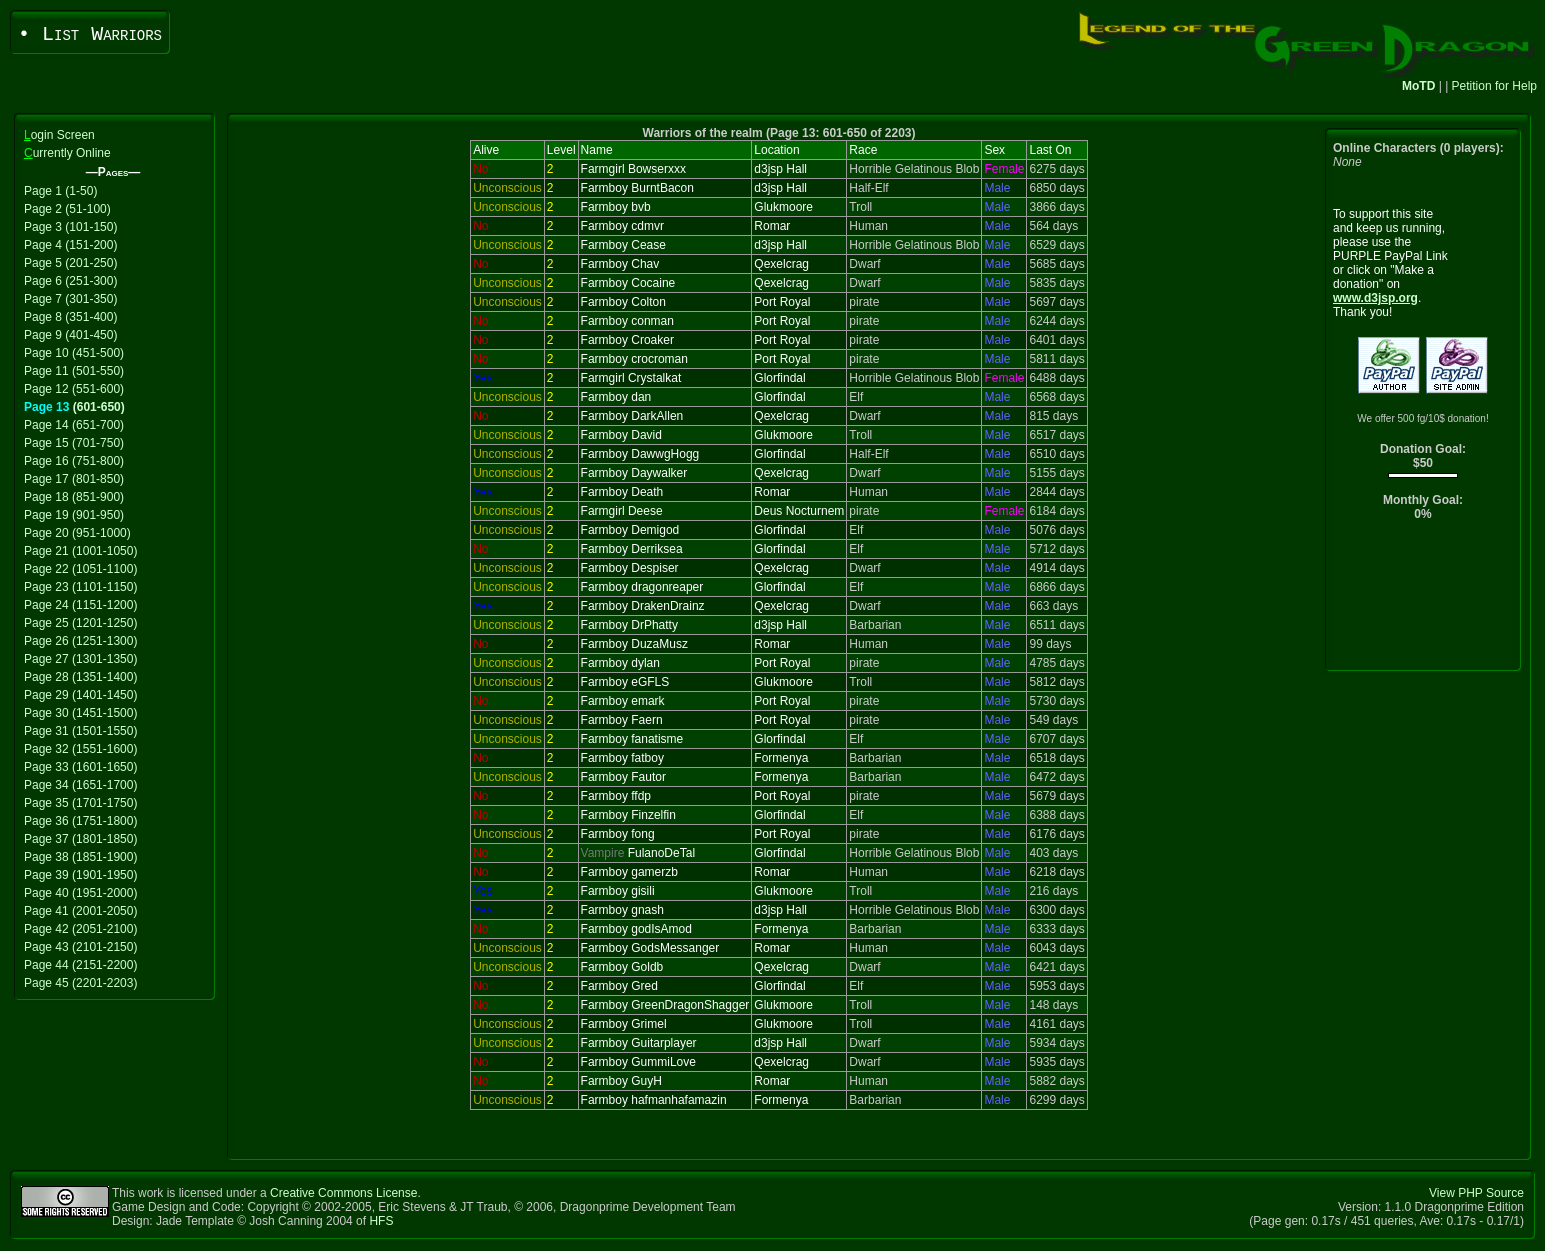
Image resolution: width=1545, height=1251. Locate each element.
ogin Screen (59, 135)
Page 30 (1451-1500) (80, 713)
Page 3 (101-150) (70, 227)
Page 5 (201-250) (70, 263)
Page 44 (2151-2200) (80, 965)
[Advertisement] (1423, 600)
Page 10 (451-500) (74, 353)
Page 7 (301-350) (70, 299)
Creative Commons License (343, 1193)
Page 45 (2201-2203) (80, 983)
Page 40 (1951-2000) (80, 893)
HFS (381, 1221)
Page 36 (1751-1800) (80, 821)
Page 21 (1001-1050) (80, 551)
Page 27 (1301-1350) (80, 659)
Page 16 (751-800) (74, 461)
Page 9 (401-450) (70, 335)
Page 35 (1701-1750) (80, 803)
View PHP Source (1476, 1193)
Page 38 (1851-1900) (80, 857)
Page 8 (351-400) (70, 317)
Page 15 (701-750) (74, 443)
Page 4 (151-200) (70, 245)
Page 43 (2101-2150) (80, 947)
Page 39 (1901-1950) (80, 875)
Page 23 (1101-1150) (80, 587)
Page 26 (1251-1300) (80, 641)
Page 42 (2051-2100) (80, 929)
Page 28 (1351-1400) (80, 677)
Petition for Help (1494, 86)
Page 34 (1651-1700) (80, 785)
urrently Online (67, 153)
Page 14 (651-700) (74, 425)
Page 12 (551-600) (74, 389)
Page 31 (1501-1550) (80, 731)
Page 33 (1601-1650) (80, 767)
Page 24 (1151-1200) (80, 605)
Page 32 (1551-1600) (80, 749)
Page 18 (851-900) (74, 497)
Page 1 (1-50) (60, 191)
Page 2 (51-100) (67, 209)
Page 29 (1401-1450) (80, 695)
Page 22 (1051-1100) (80, 569)
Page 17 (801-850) (74, 479)
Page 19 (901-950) (74, 515)
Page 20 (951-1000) (77, 533)
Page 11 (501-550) (74, 371)
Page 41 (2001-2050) (80, 911)
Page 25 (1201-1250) (80, 623)
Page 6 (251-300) (70, 281)
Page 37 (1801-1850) (80, 839)
